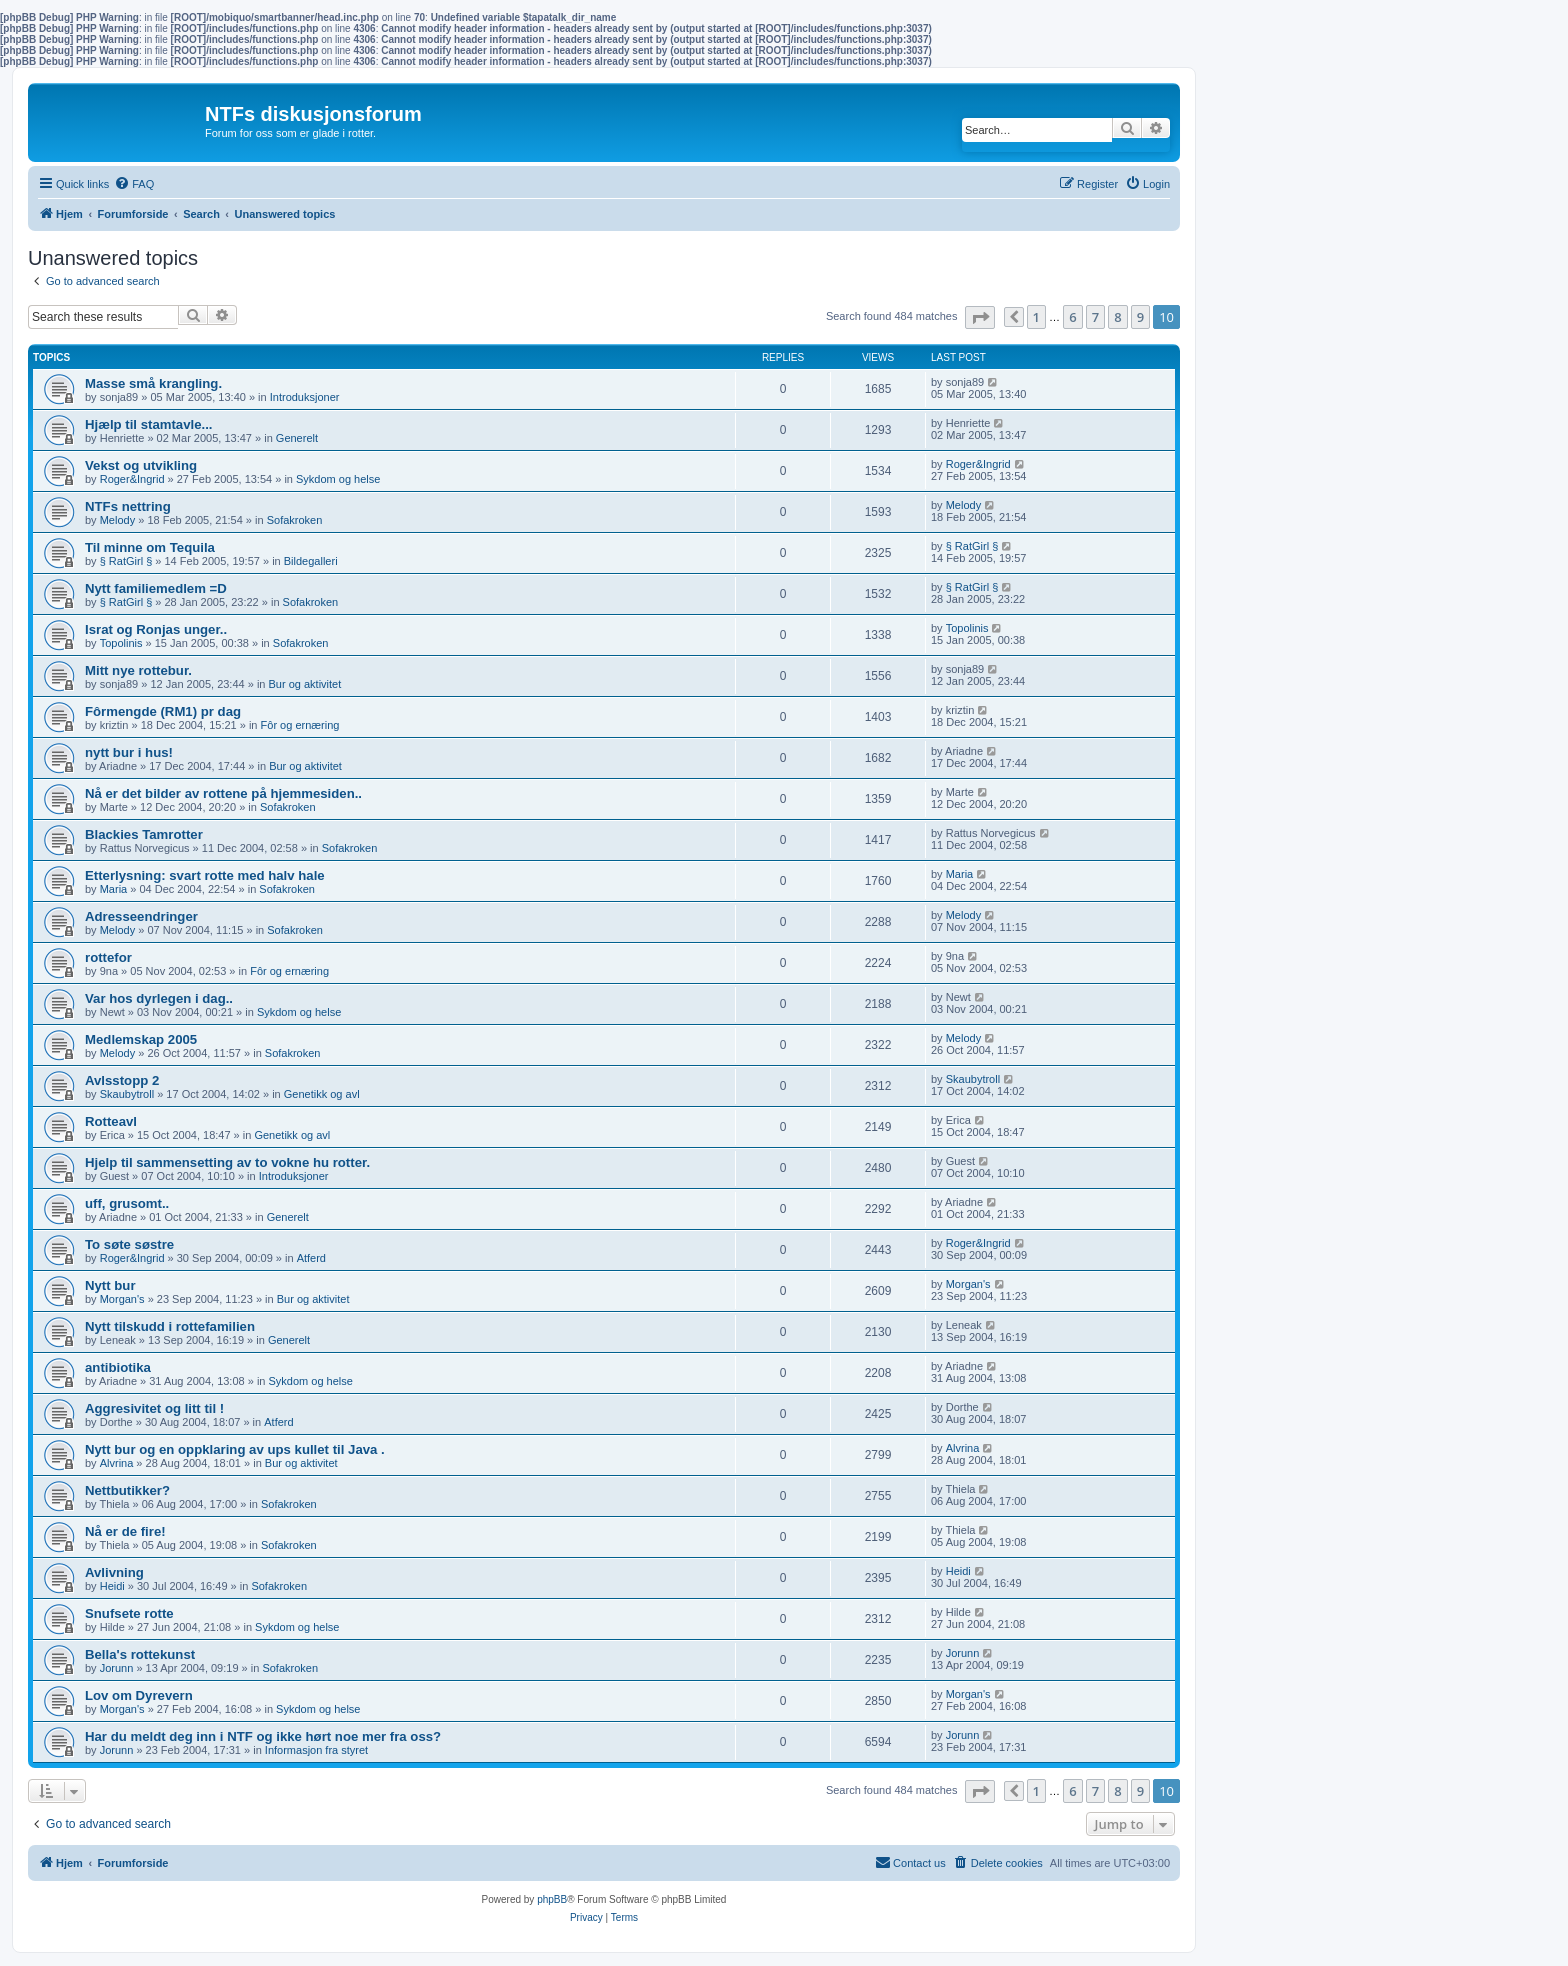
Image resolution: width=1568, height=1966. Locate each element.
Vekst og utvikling (141, 465)
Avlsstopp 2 (122, 1080)
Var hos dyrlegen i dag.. (159, 998)
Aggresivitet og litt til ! (154, 1408)
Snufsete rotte (129, 1613)
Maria (114, 889)
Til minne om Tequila (150, 547)
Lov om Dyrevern (139, 1695)
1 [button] (1036, 317)
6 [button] (1072, 317)
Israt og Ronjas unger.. (156, 629)
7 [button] (1095, 317)
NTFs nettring (128, 506)
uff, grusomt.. (127, 1203)
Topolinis (121, 643)
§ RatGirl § (126, 561)
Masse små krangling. (153, 383)
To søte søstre (129, 1244)
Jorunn (117, 1668)
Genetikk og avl (322, 1094)
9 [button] (1140, 317)
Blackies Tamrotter (144, 834)
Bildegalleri (311, 561)
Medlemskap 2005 (141, 1039)
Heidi (112, 1586)
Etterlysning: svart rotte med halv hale (205, 875)
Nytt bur (110, 1285)
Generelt (297, 438)
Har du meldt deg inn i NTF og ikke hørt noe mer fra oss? (263, 1736)
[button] (980, 317)
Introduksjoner (305, 397)
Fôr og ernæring (300, 725)
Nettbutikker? (127, 1490)
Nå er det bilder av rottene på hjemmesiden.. (223, 793)
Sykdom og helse (338, 479)
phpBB (552, 1899)
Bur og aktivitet (305, 684)
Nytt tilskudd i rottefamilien (170, 1326)
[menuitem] (134, 184)
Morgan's (122, 1299)
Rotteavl (111, 1121)
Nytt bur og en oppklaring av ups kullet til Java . (235, 1449)
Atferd (311, 1258)
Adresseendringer (141, 916)
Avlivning (114, 1572)
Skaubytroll (127, 1094)
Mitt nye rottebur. (138, 670)
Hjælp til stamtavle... (149, 424)
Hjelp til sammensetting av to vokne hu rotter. (227, 1162)
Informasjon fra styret (316, 1750)
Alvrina (117, 1463)
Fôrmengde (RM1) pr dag (163, 711)
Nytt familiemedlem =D (156, 588)
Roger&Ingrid (132, 479)
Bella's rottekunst (140, 1654)
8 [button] (1117, 317)
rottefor (108, 957)
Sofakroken (295, 520)
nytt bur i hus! (129, 752)
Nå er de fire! (125, 1531)
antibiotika (118, 1367)
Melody (117, 520)
